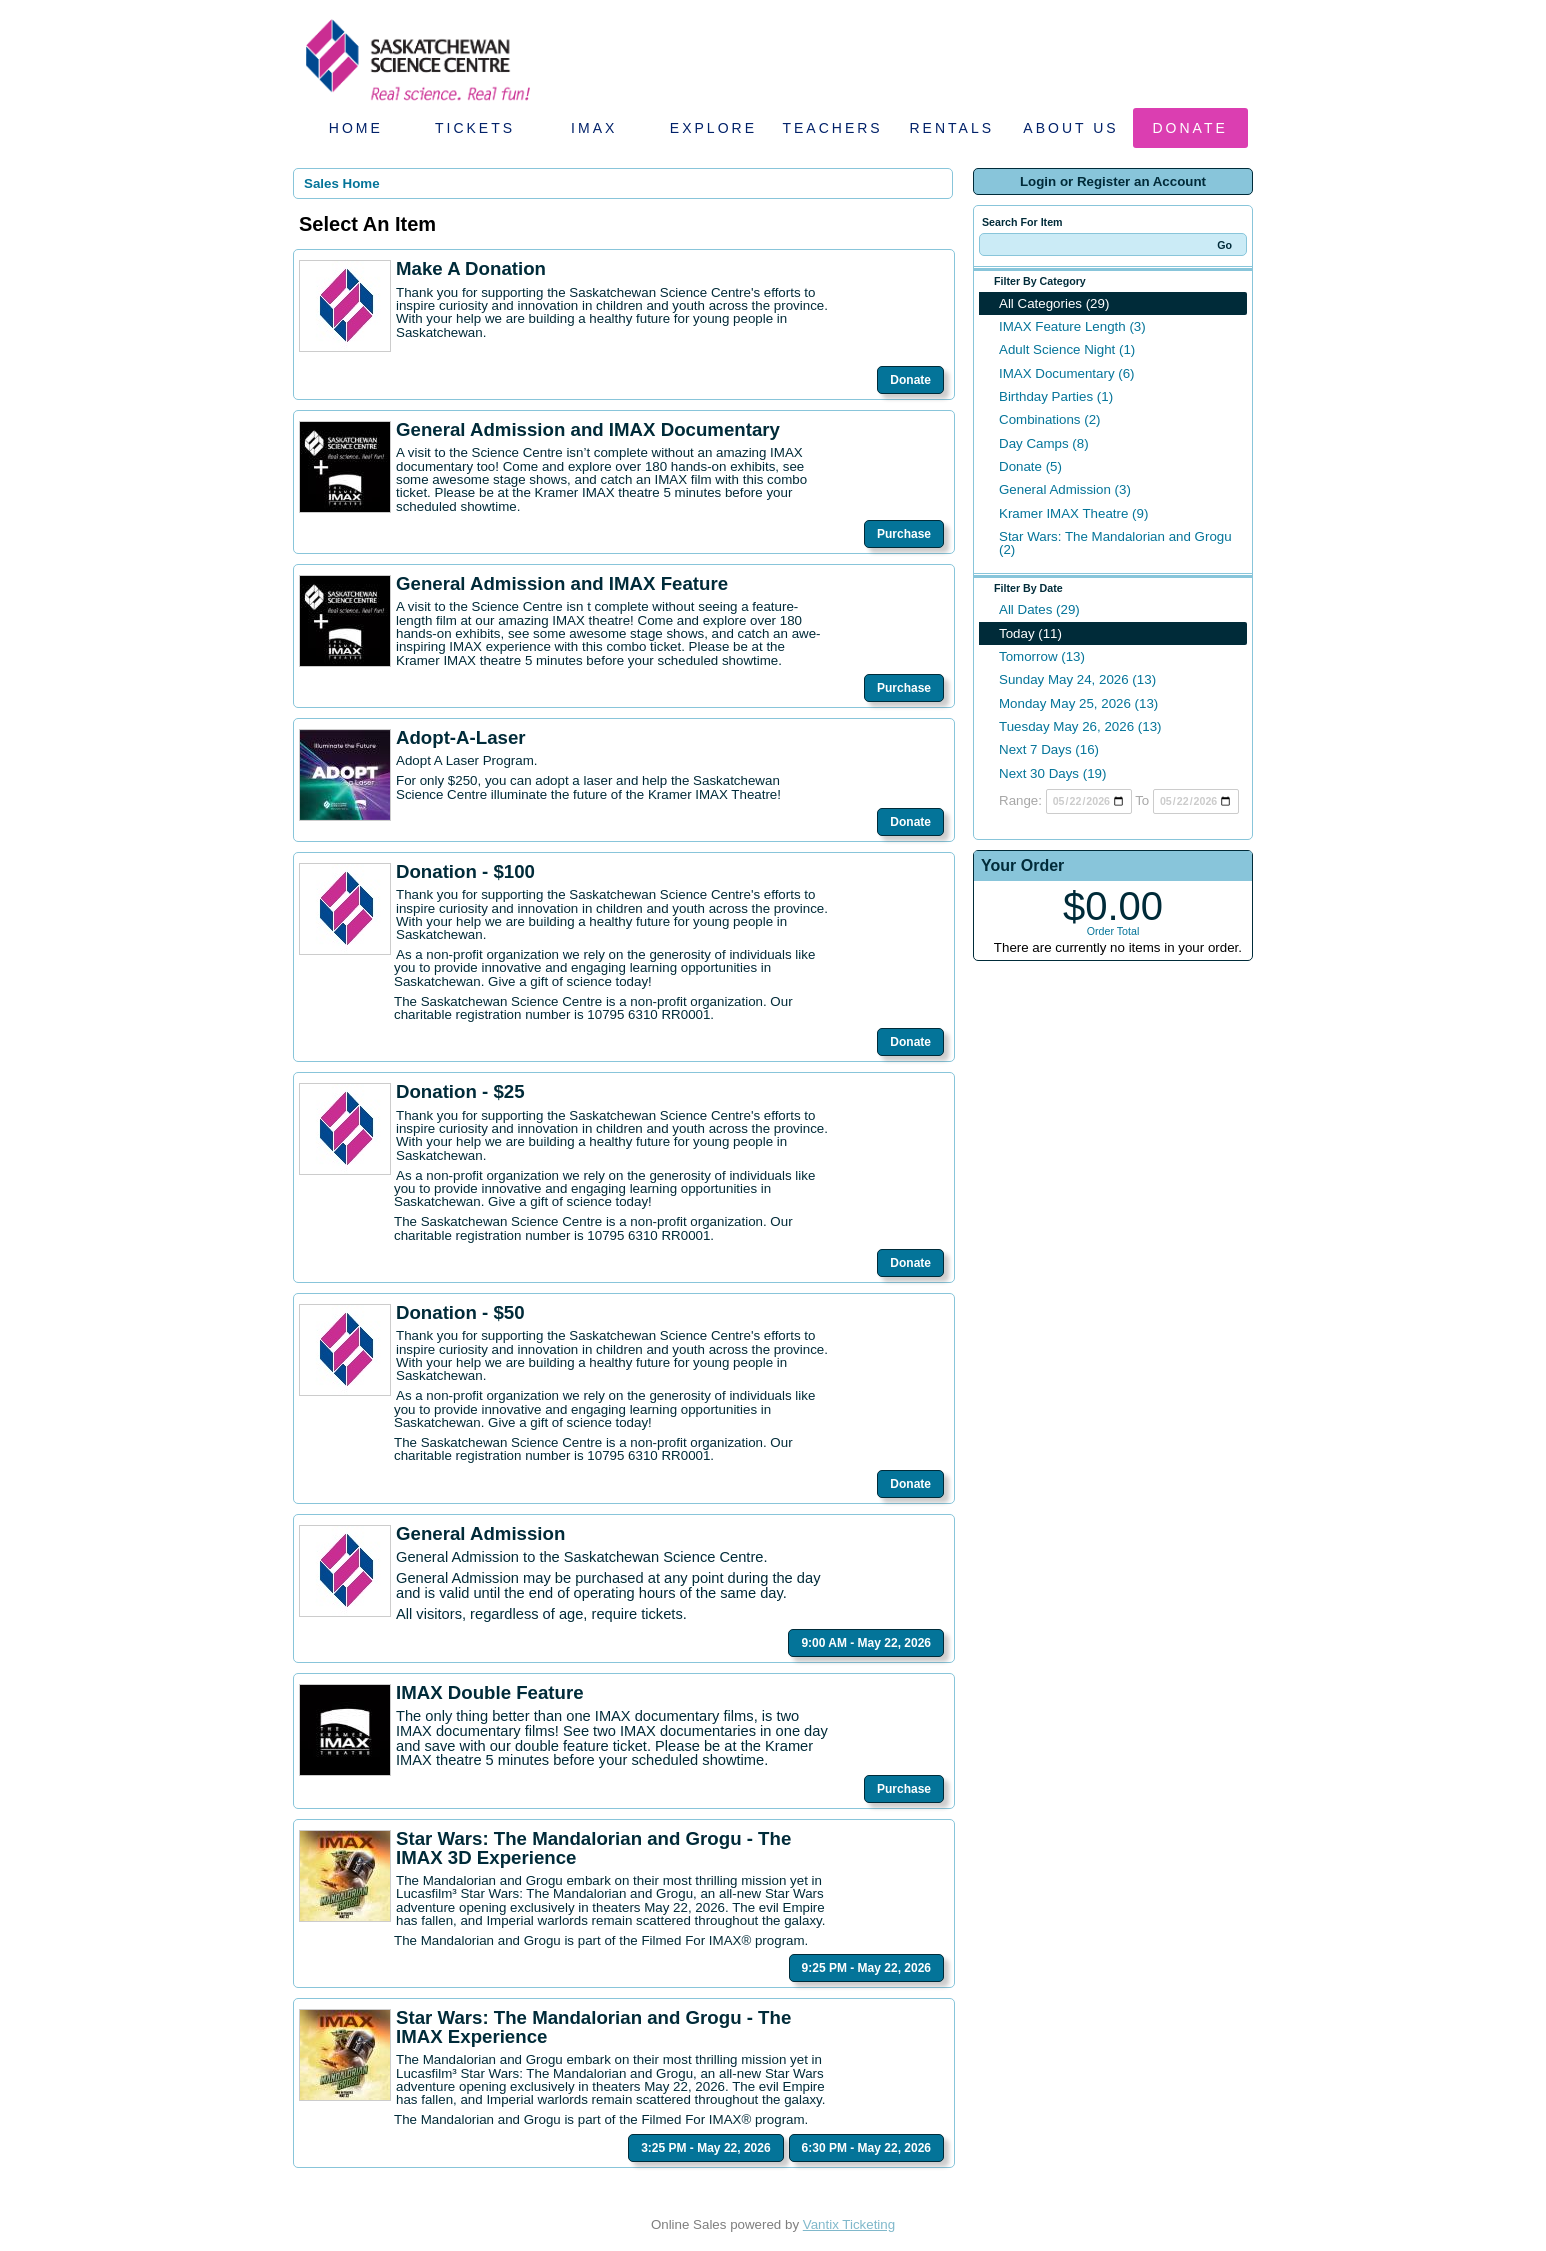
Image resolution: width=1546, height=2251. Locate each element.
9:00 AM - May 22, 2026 (866, 1643)
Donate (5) (1030, 466)
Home (356, 128)
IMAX (594, 128)
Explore (713, 128)
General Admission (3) (1065, 489)
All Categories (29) (1054, 303)
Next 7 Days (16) (1049, 749)
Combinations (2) (1049, 419)
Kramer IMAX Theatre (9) (1073, 513)
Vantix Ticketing (849, 2224)
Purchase (904, 534)
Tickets (475, 128)
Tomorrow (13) (1042, 656)
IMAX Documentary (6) (1067, 373)
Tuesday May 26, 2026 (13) (1080, 726)
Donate (1190, 128)
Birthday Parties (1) (1056, 396)
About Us (1070, 128)
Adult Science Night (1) (1067, 349)
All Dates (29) (1039, 609)
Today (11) (1030, 633)
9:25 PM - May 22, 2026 (866, 1968)
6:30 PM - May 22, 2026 (866, 2148)
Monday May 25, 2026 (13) (1078, 703)
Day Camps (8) (1044, 443)
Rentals (952, 128)
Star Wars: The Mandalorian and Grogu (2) (1115, 543)
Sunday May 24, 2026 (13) (1077, 679)
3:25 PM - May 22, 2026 (705, 2148)
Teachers (832, 128)
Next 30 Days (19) (1052, 773)
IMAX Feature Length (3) (1072, 326)
